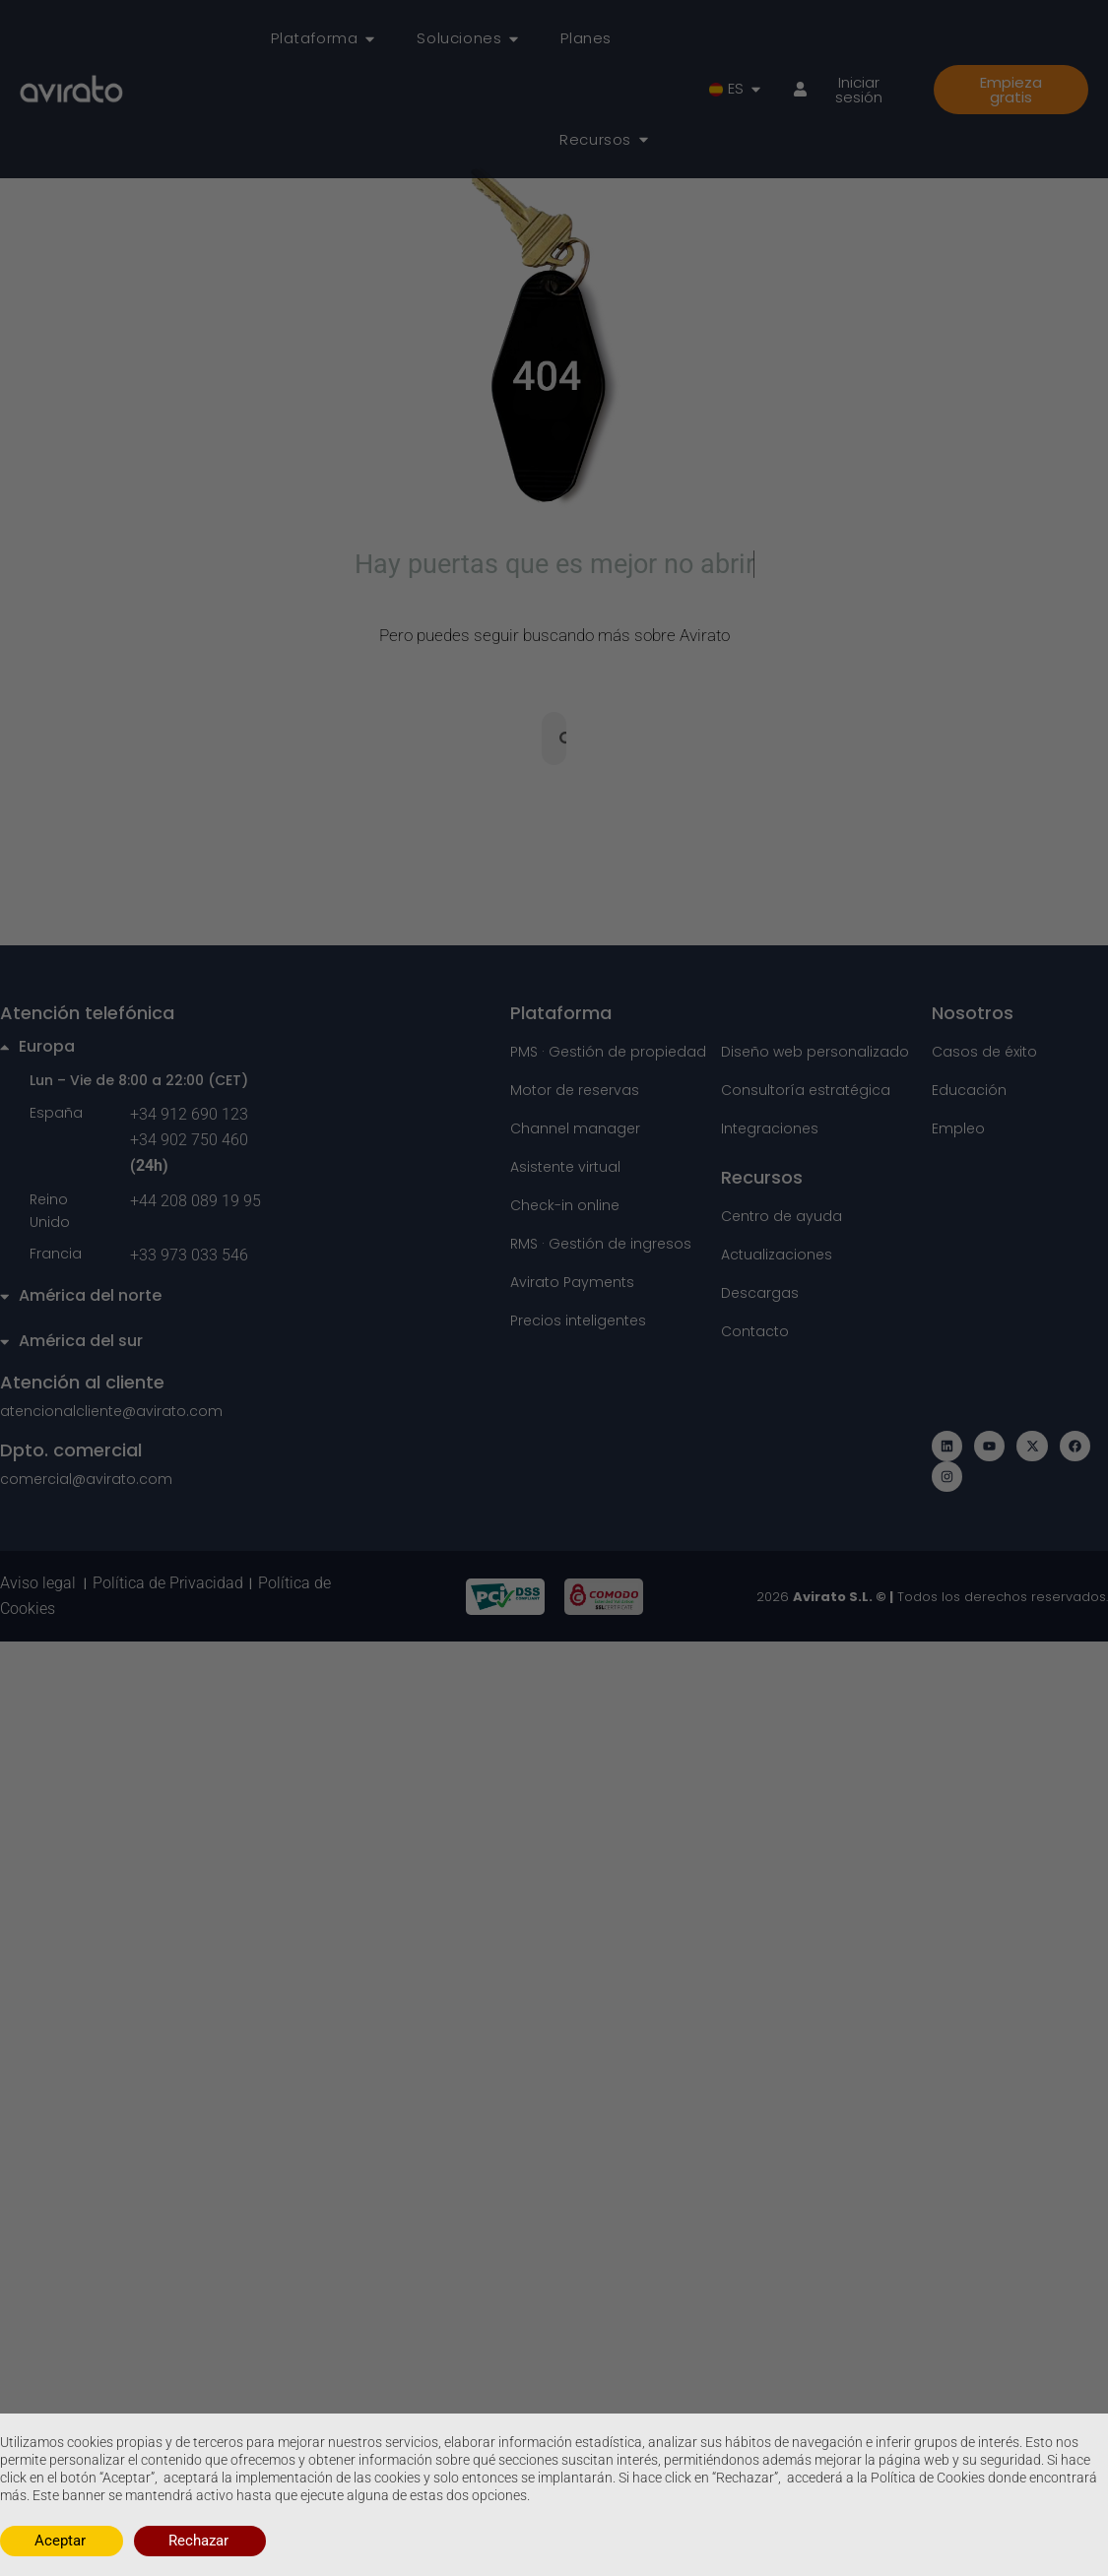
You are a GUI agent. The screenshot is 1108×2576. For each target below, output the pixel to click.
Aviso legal (42, 1586)
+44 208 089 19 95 (195, 1202)
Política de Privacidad (168, 1586)
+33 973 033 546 (189, 1258)
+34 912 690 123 (189, 1116)
